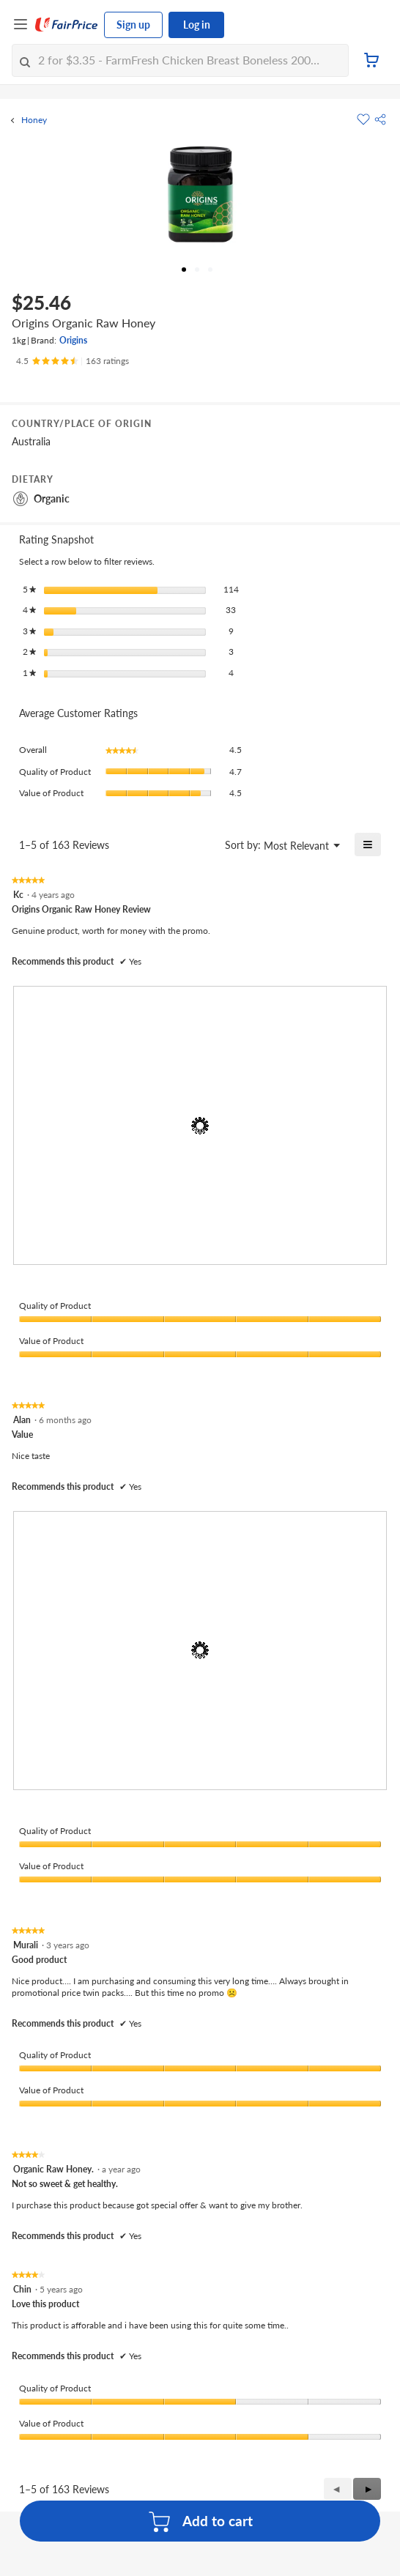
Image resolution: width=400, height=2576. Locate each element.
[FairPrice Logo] (66, 25)
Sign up (133, 24)
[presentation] (200, 1125)
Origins (73, 340)
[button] (380, 119)
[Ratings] (72, 361)
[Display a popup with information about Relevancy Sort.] (205, 844)
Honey (34, 120)
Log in (196, 24)
